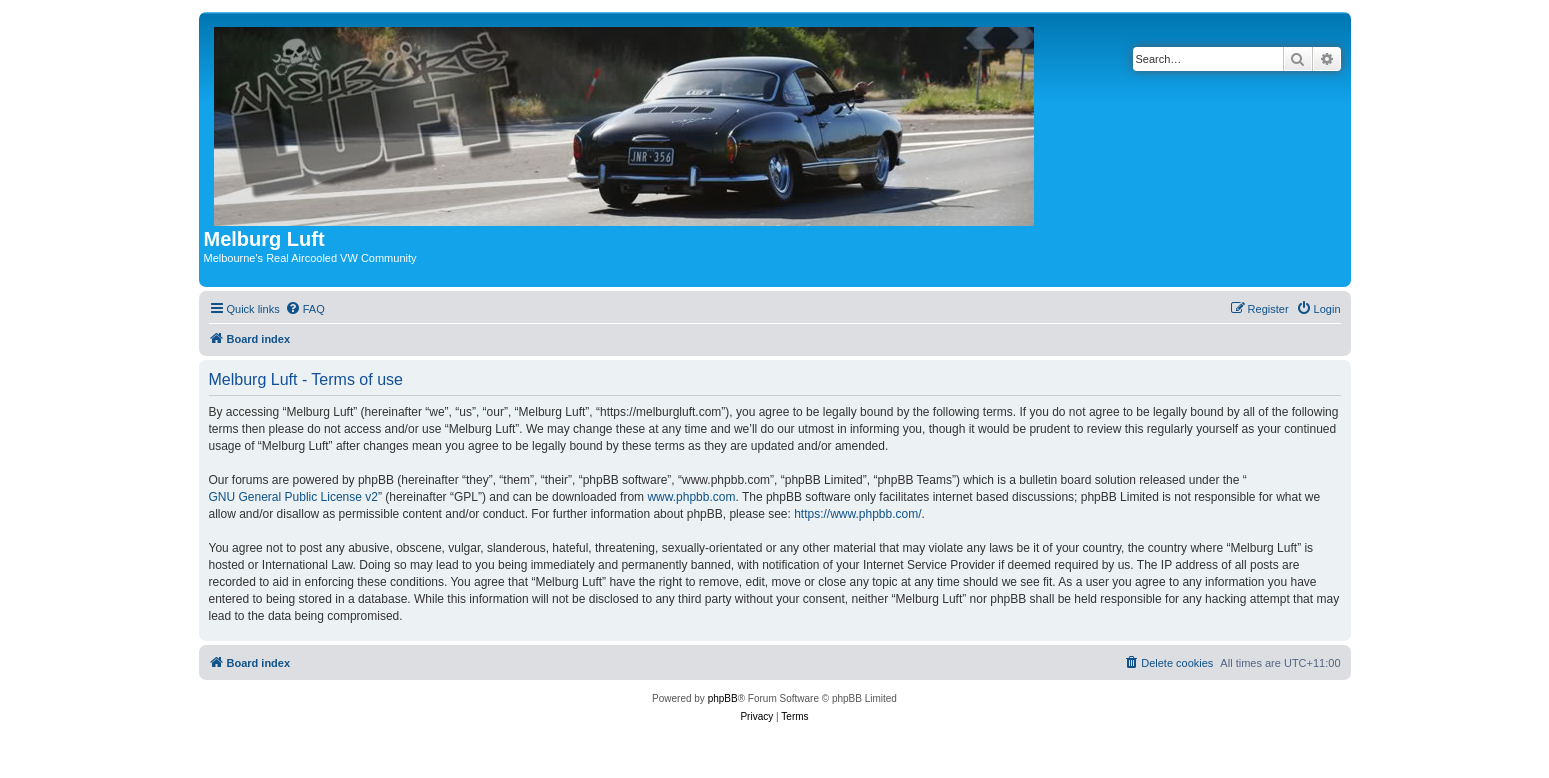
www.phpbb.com (691, 497)
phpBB (723, 698)
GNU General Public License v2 (293, 497)
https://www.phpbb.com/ (857, 514)
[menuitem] (305, 309)
